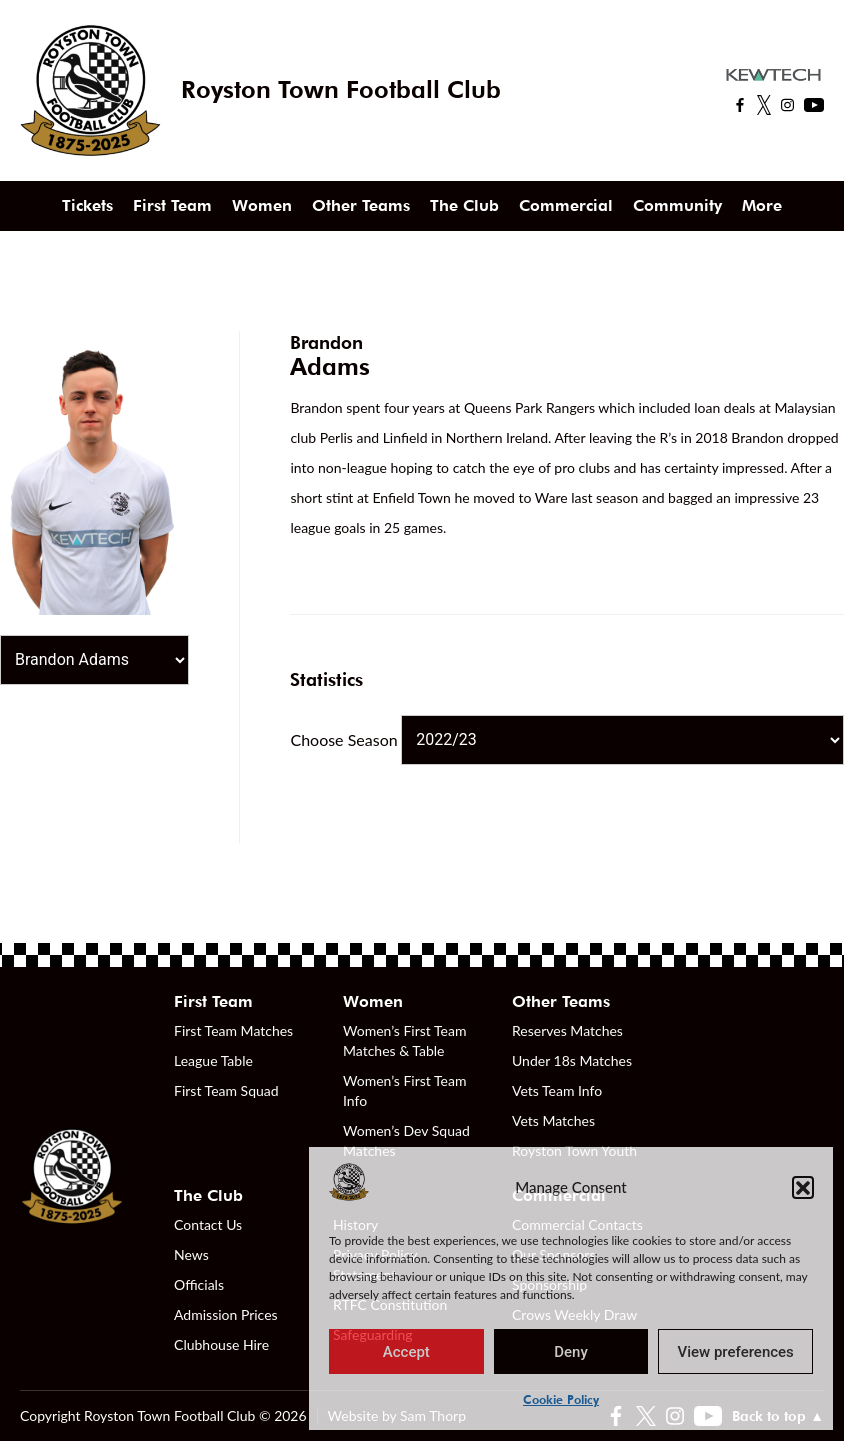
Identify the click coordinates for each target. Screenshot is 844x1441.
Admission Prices (226, 1314)
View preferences (736, 1352)
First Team (172, 205)
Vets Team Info (557, 1090)
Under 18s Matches (572, 1060)
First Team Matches (233, 1030)
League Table (213, 1060)
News (191, 1254)
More (762, 205)
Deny (571, 1352)
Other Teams (361, 205)
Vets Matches (553, 1120)
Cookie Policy (561, 1399)
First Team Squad (226, 1090)
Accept (406, 1352)
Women (262, 205)
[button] (803, 1187)
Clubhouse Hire (221, 1344)
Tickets (87, 205)
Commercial (566, 205)
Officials (199, 1284)
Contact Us (208, 1224)
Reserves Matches (567, 1030)
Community (677, 205)
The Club (464, 205)
